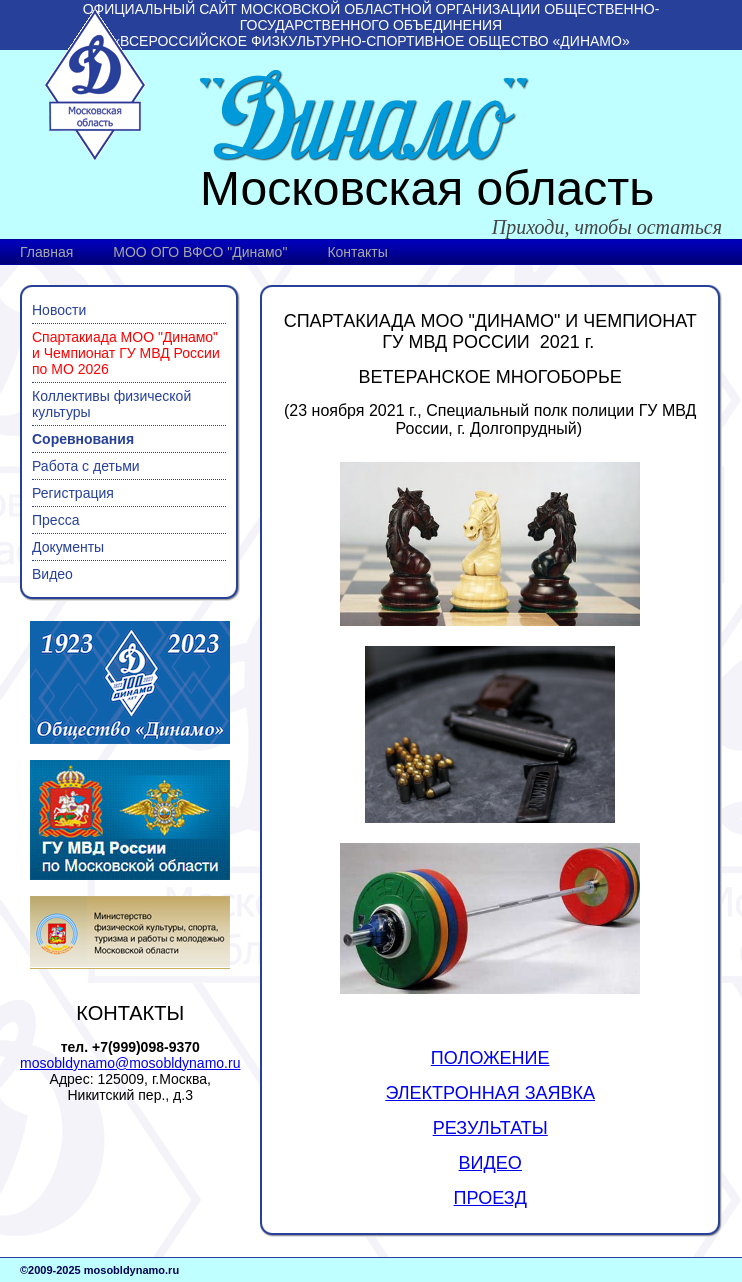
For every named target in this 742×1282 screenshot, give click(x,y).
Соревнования (83, 439)
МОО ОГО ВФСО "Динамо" (200, 252)
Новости (59, 310)
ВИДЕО (490, 1163)
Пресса (55, 520)
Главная (46, 252)
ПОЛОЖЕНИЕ (490, 1058)
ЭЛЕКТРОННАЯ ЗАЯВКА (490, 1093)
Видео (52, 574)
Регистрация (73, 493)
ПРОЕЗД (490, 1198)
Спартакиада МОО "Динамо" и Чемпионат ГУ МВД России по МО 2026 (126, 353)
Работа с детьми (86, 466)
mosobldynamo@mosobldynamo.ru (130, 1063)
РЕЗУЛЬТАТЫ (490, 1128)
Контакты (357, 252)
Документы (68, 547)
